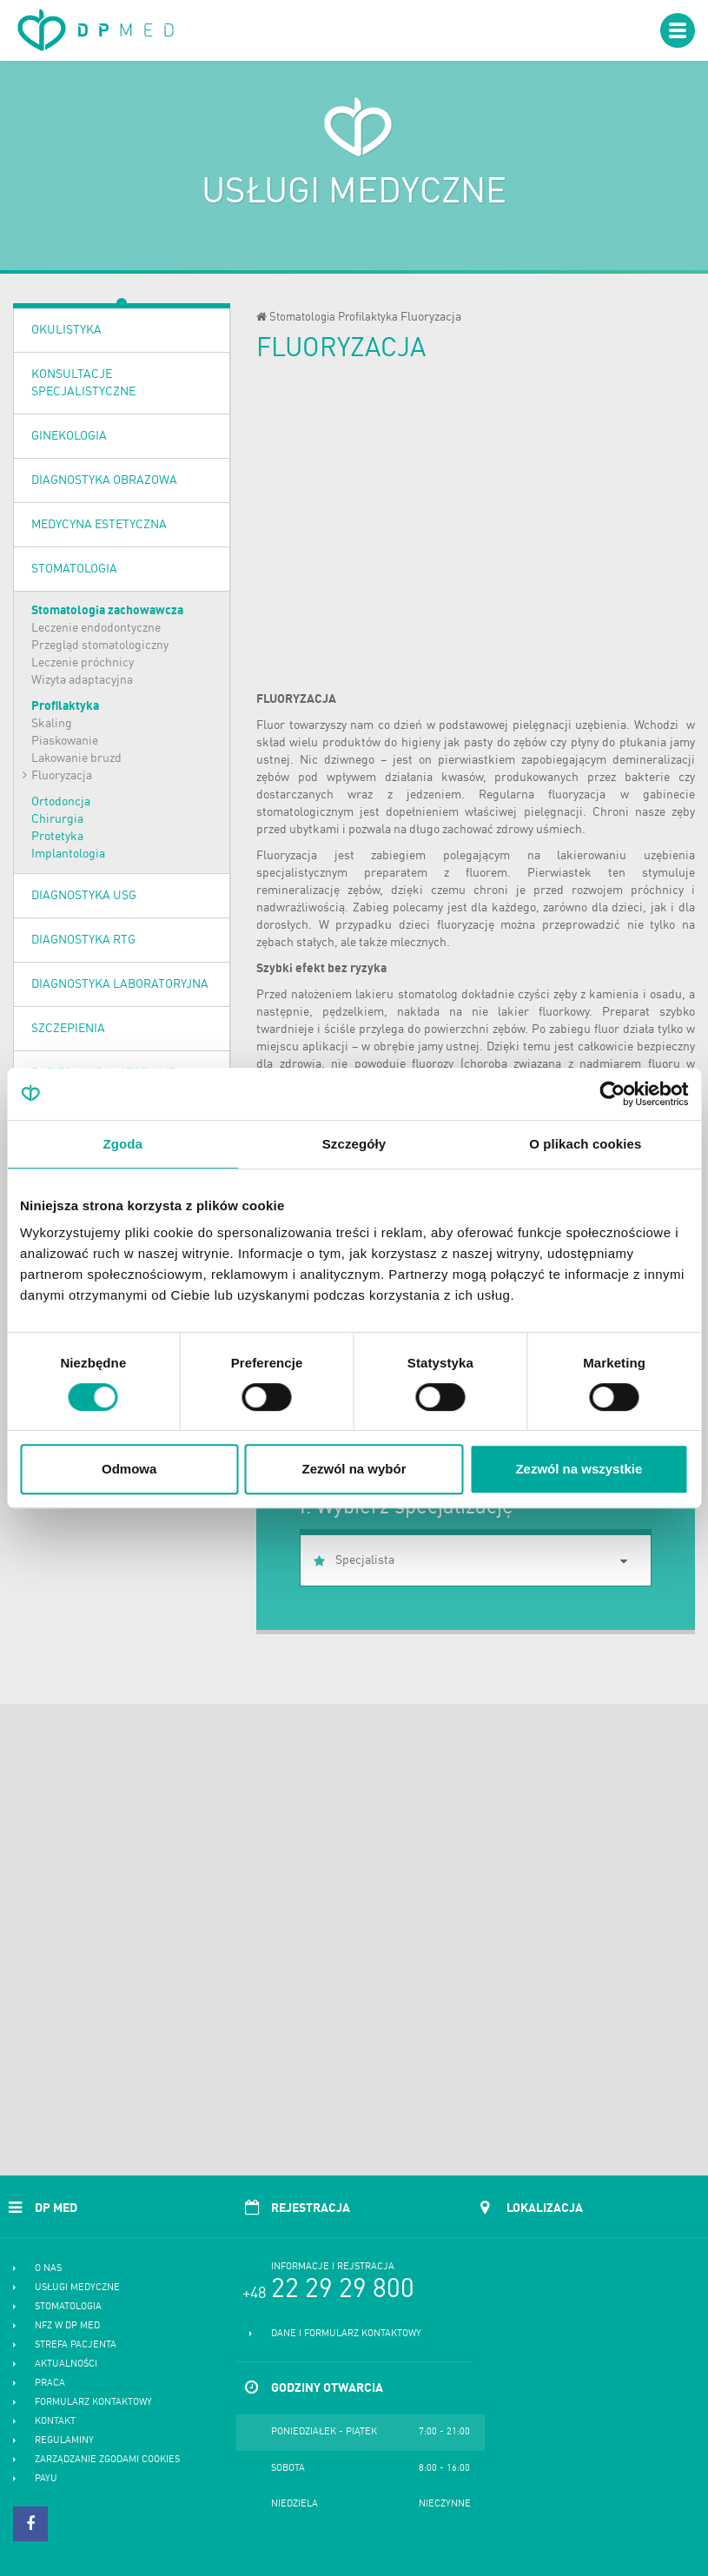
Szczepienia (68, 1029)
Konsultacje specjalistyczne (83, 383)
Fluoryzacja (61, 776)
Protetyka (57, 837)
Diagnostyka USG (83, 896)
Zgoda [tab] (122, 1143)
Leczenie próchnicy (82, 663)
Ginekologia (69, 436)
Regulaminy (64, 2441)
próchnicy (657, 890)
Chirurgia (57, 819)
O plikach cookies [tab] (585, 1143)
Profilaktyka (65, 706)
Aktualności (66, 2364)
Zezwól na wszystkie (578, 1468)
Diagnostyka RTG (83, 940)
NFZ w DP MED (67, 2326)
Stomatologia (74, 569)
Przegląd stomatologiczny (100, 645)
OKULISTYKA (66, 330)
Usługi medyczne (77, 2288)
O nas (48, 2269)
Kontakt (55, 2422)
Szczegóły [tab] (354, 1143)
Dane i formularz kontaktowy (346, 2334)
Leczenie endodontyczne (96, 628)
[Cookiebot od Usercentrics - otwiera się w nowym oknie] (612, 1094)
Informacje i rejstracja (332, 2267)
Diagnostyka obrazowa (104, 480)
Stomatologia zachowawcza (107, 611)
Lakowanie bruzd (76, 758)
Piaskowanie (64, 741)
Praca (50, 2383)
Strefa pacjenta (75, 2345)
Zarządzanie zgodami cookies (107, 2460)
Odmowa (129, 1468)
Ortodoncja (60, 802)
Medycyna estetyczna (99, 525)
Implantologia (68, 854)
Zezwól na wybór (354, 1468)
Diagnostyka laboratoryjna (119, 984)
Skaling (51, 724)
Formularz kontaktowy (93, 2402)
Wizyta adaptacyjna (82, 680)
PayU (46, 2479)
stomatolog (428, 995)
